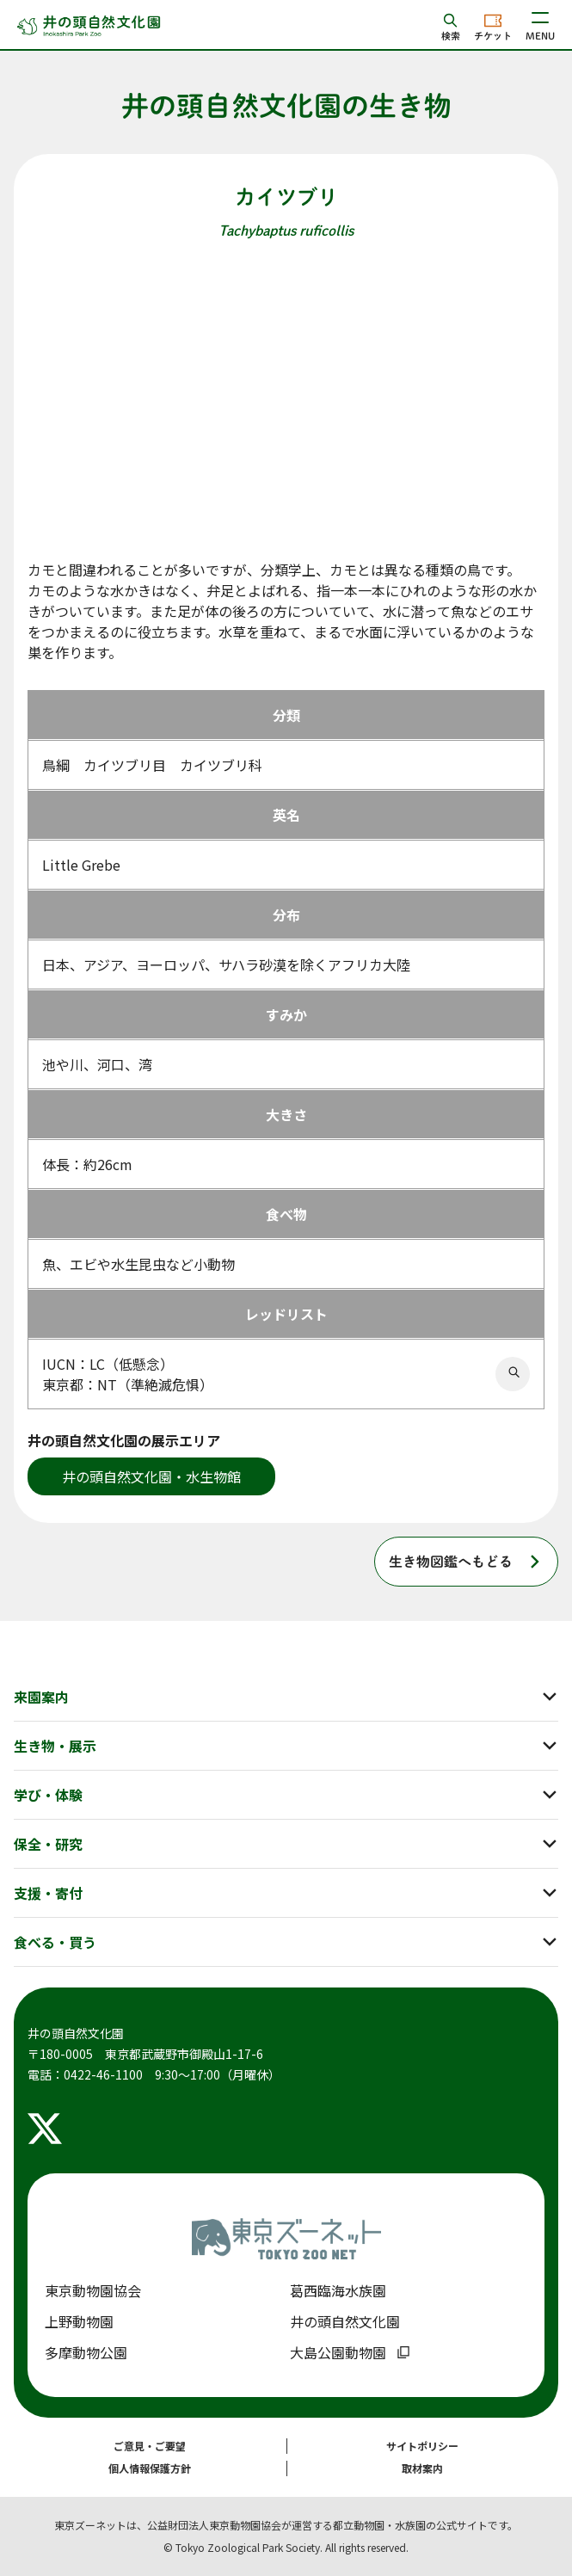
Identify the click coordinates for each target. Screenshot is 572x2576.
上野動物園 (79, 2321)
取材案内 (422, 2468)
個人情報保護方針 (149, 2468)
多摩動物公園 (86, 2352)
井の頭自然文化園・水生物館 (151, 1476)
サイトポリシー (422, 2445)
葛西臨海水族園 (338, 2290)
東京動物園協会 (93, 2290)
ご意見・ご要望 (150, 2445)
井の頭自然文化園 (345, 2321)
